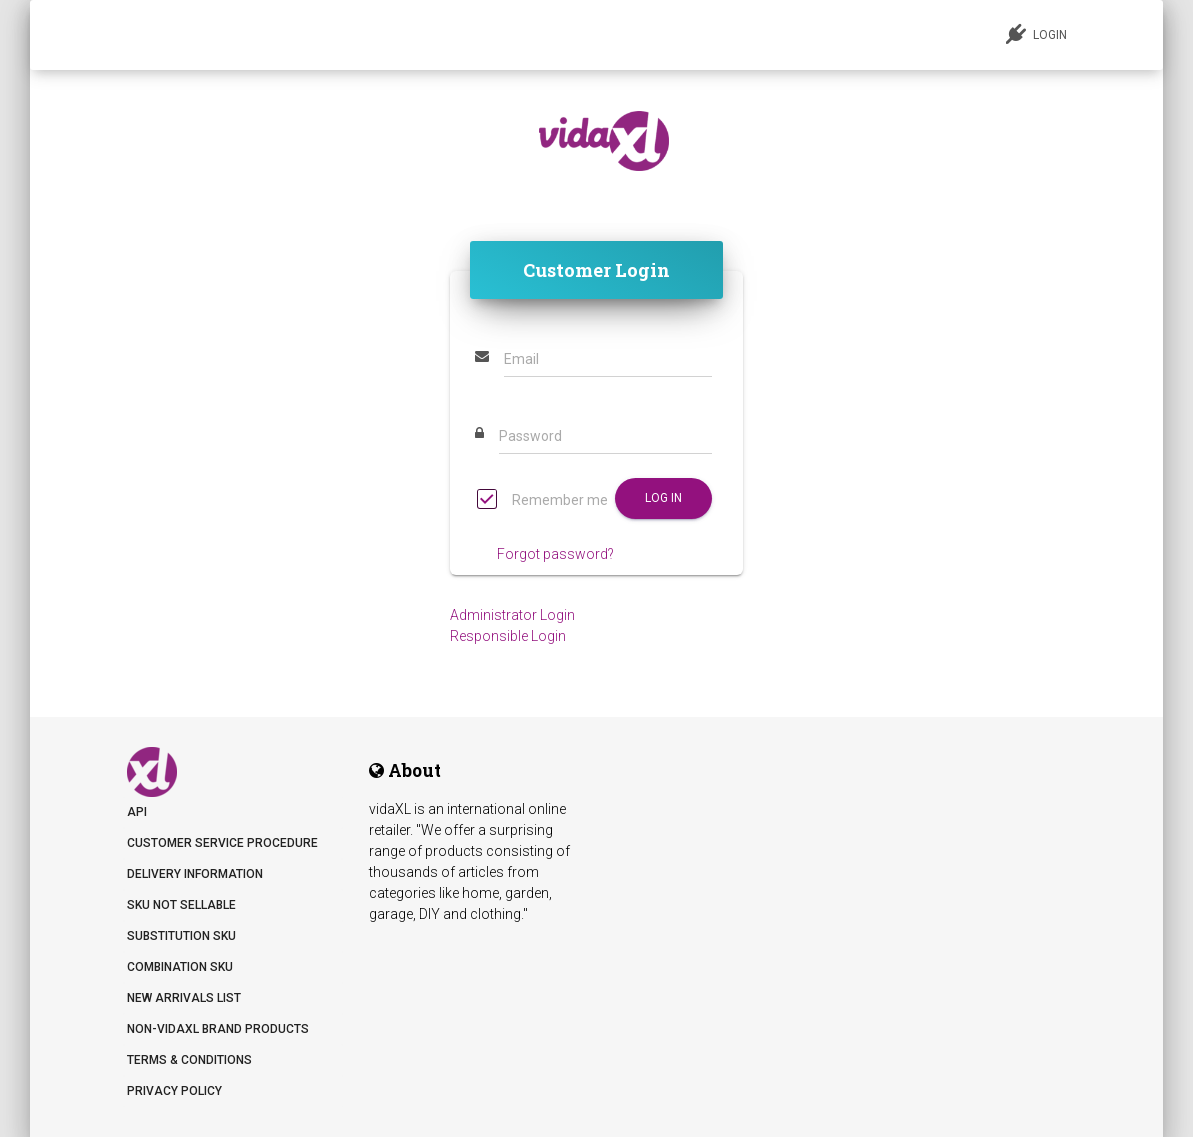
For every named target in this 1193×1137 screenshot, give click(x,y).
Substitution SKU (181, 936)
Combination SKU (180, 967)
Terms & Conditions (189, 1060)
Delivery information (195, 874)
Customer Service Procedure (222, 843)
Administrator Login (512, 615)
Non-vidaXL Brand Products (218, 1029)
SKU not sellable (181, 905)
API (137, 812)
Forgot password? (555, 554)
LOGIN (1036, 34)
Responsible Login (508, 636)
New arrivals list (184, 998)
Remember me (542, 501)
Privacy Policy (174, 1091)
